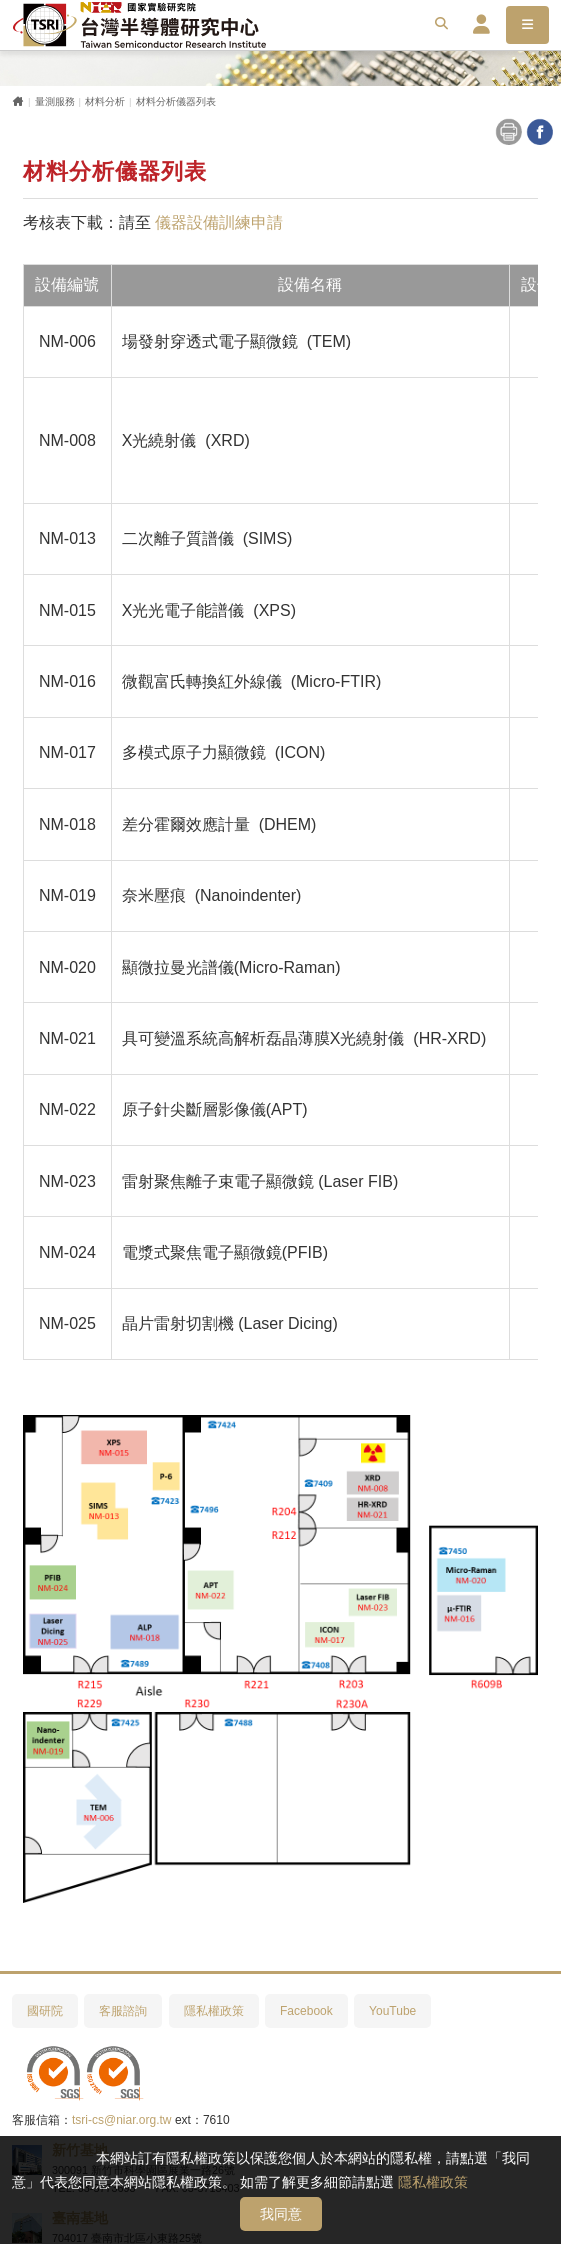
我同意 (281, 2214)
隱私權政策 (433, 2182)
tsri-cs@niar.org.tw (122, 2120)
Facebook (306, 2011)
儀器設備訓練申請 (219, 222)
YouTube (392, 2011)
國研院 (45, 2011)
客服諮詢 (123, 2011)
